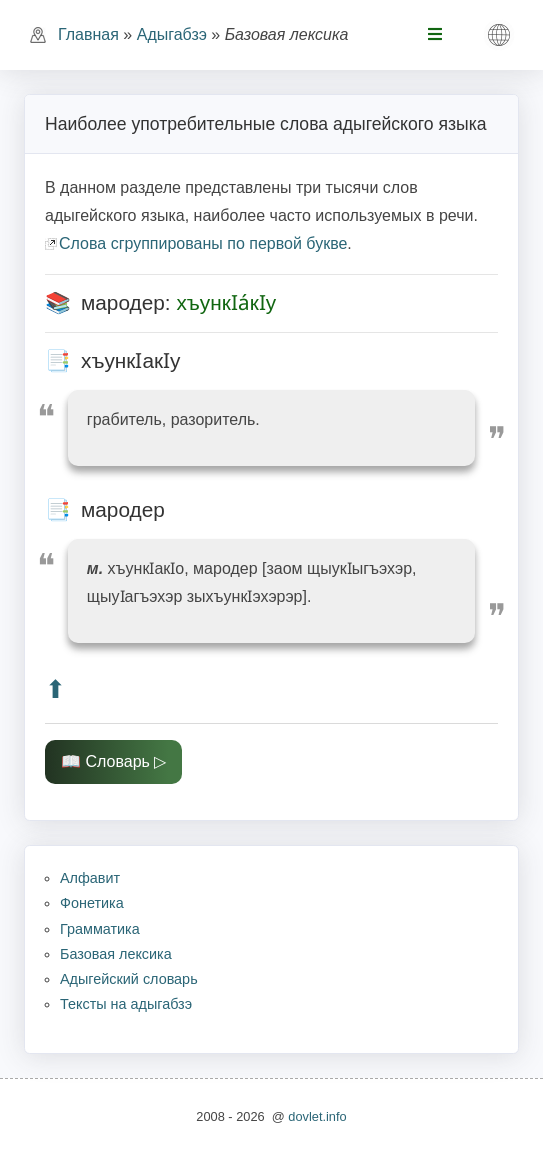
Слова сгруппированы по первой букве (203, 243)
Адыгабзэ (172, 34)
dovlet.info (317, 1116)
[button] (499, 35)
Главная (88, 34)
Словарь (117, 761)
